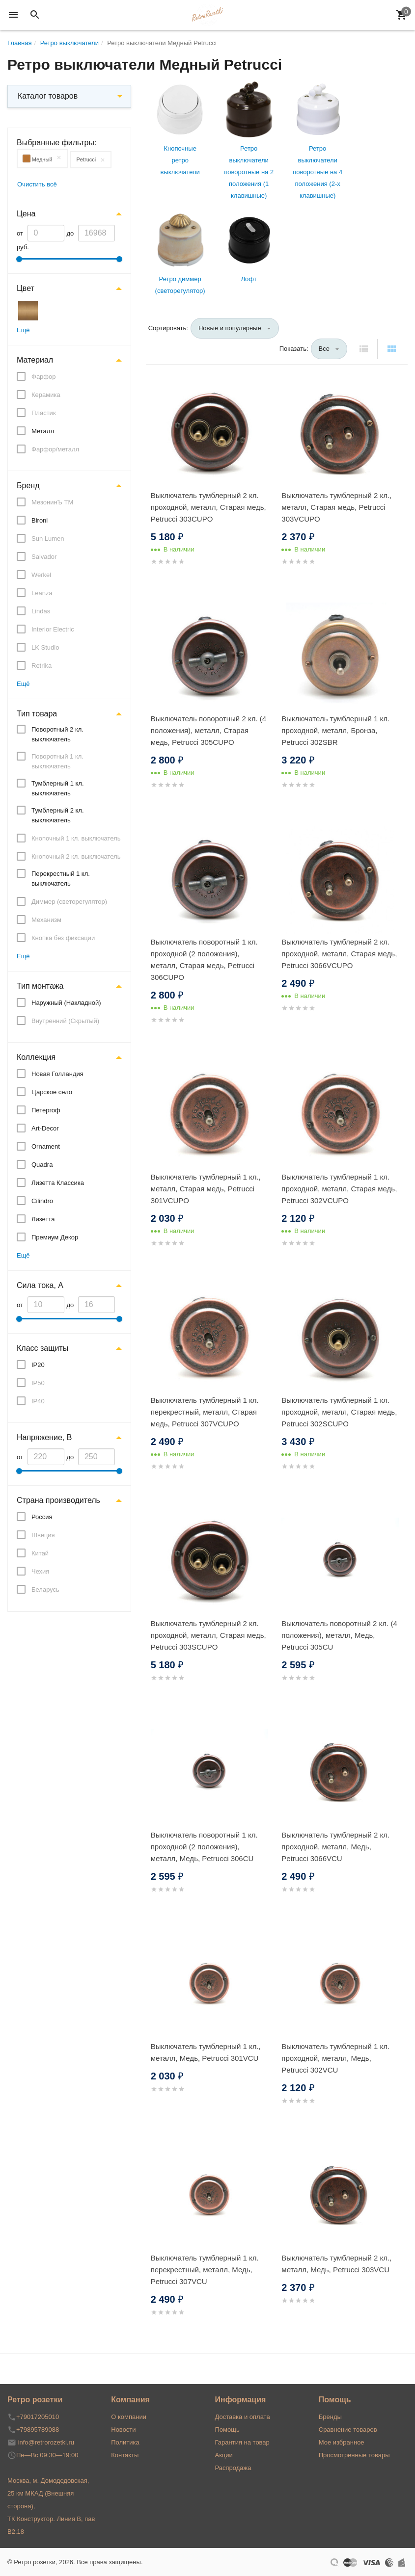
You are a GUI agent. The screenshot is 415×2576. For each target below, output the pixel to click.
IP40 (38, 1401)
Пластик (43, 413)
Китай (40, 1553)
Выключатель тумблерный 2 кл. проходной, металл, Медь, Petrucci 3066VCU (335, 1847)
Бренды (330, 2416)
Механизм (46, 919)
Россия (42, 1517)
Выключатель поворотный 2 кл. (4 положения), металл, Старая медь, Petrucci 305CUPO (208, 730)
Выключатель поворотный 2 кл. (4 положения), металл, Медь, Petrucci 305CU (339, 1635)
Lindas (40, 611)
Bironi (39, 520)
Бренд (28, 485)
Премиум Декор (54, 1237)
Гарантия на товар (242, 2442)
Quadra (42, 1164)
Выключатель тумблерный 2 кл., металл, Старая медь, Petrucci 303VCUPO (336, 507)
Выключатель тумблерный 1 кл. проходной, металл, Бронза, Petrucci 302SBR (335, 730)
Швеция (43, 1535)
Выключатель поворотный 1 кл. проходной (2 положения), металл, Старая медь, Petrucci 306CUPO (204, 959)
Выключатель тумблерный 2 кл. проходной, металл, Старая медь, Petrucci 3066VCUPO (339, 954)
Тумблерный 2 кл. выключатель (57, 815)
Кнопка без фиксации (63, 938)
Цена (26, 214)
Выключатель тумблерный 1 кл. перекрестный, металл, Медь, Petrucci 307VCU (205, 2270)
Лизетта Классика (57, 1182)
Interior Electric (52, 629)
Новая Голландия (57, 1074)
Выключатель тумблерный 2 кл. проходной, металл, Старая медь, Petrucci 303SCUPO (208, 1635)
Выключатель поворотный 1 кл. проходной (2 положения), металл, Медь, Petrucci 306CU (204, 1847)
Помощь (227, 2429)
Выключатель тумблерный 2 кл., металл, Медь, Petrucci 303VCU (336, 2264)
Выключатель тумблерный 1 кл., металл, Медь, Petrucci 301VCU (206, 2052)
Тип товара (37, 714)
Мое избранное (341, 2442)
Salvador (43, 556)
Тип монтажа (40, 986)
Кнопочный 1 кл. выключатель (75, 838)
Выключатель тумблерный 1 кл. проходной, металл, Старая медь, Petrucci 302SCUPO (339, 1412)
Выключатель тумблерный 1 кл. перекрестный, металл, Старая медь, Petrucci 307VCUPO (205, 1412)
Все (324, 348)
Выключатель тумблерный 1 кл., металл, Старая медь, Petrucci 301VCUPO (206, 1189)
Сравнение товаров (348, 2429)
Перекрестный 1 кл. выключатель (60, 878)
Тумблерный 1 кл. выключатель (57, 788)
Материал (35, 360)
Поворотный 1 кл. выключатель (57, 761)
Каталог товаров (48, 96)
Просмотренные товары (354, 2455)
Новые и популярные (229, 328)
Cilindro (42, 1201)
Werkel (41, 574)
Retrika (41, 665)
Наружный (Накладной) (66, 1002)
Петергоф (45, 1110)
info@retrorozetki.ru (46, 2442)
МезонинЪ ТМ (52, 502)
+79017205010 (37, 2416)
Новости (123, 2429)
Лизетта (43, 1219)
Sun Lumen (47, 538)
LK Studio (45, 647)
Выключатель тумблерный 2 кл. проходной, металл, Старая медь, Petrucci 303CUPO (208, 507)
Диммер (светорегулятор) (69, 901)
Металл (42, 431)
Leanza (42, 593)
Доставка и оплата (242, 2416)
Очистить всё (37, 184)
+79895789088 (37, 2429)
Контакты (124, 2455)
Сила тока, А (40, 1285)
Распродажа (233, 2467)
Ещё (23, 330)
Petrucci (86, 159)
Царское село (51, 1092)
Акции (224, 2455)
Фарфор (43, 376)
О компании (128, 2416)
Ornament (45, 1146)
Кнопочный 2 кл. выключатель (75, 856)
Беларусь (45, 1589)
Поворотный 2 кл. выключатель (57, 734)
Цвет (25, 288)
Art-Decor (45, 1128)
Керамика (45, 394)
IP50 (38, 1383)
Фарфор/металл (55, 449)
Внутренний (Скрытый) (65, 1021)
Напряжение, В (44, 1437)
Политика (125, 2442)
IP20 (38, 1364)
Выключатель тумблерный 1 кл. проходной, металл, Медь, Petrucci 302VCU (335, 2058)
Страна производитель (58, 1500)
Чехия (40, 1571)
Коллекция (36, 1057)
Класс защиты (42, 1348)
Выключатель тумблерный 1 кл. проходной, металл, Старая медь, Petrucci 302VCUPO (339, 1189)
